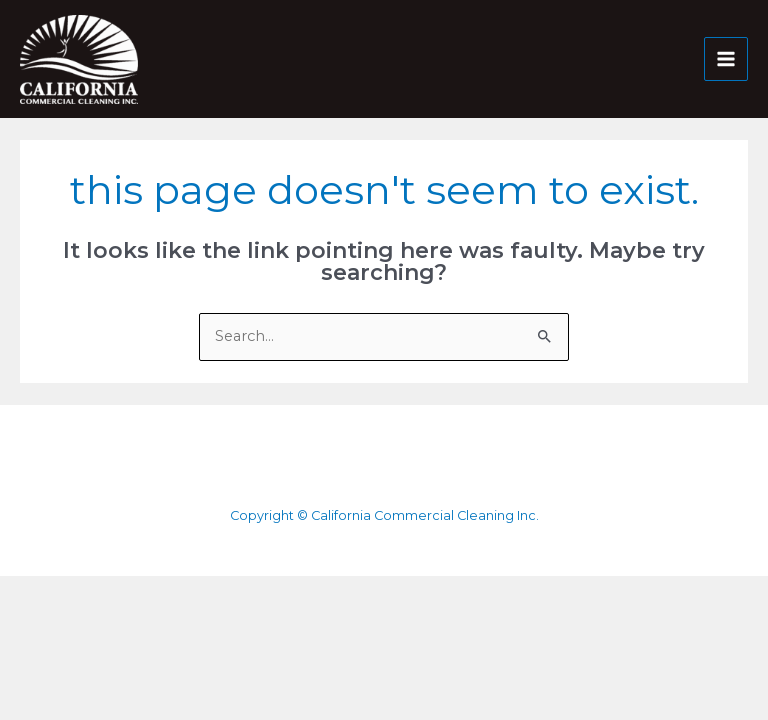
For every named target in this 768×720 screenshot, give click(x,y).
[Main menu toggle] (726, 59)
